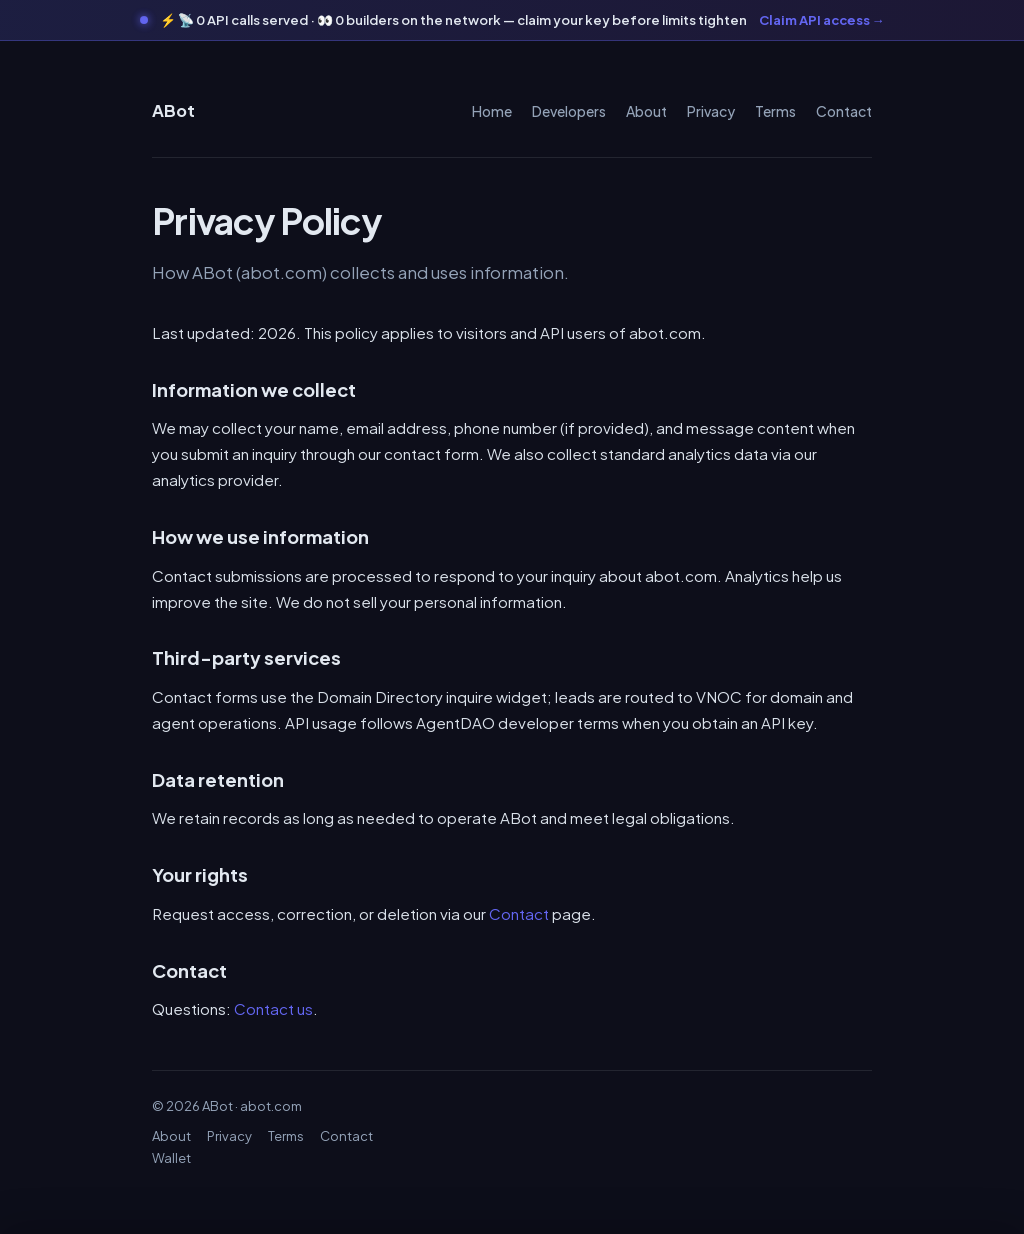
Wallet (171, 1158)
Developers (569, 111)
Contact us (273, 1008)
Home (492, 111)
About (646, 111)
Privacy (711, 111)
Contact (844, 111)
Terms (775, 111)
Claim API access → (822, 20)
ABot (173, 110)
